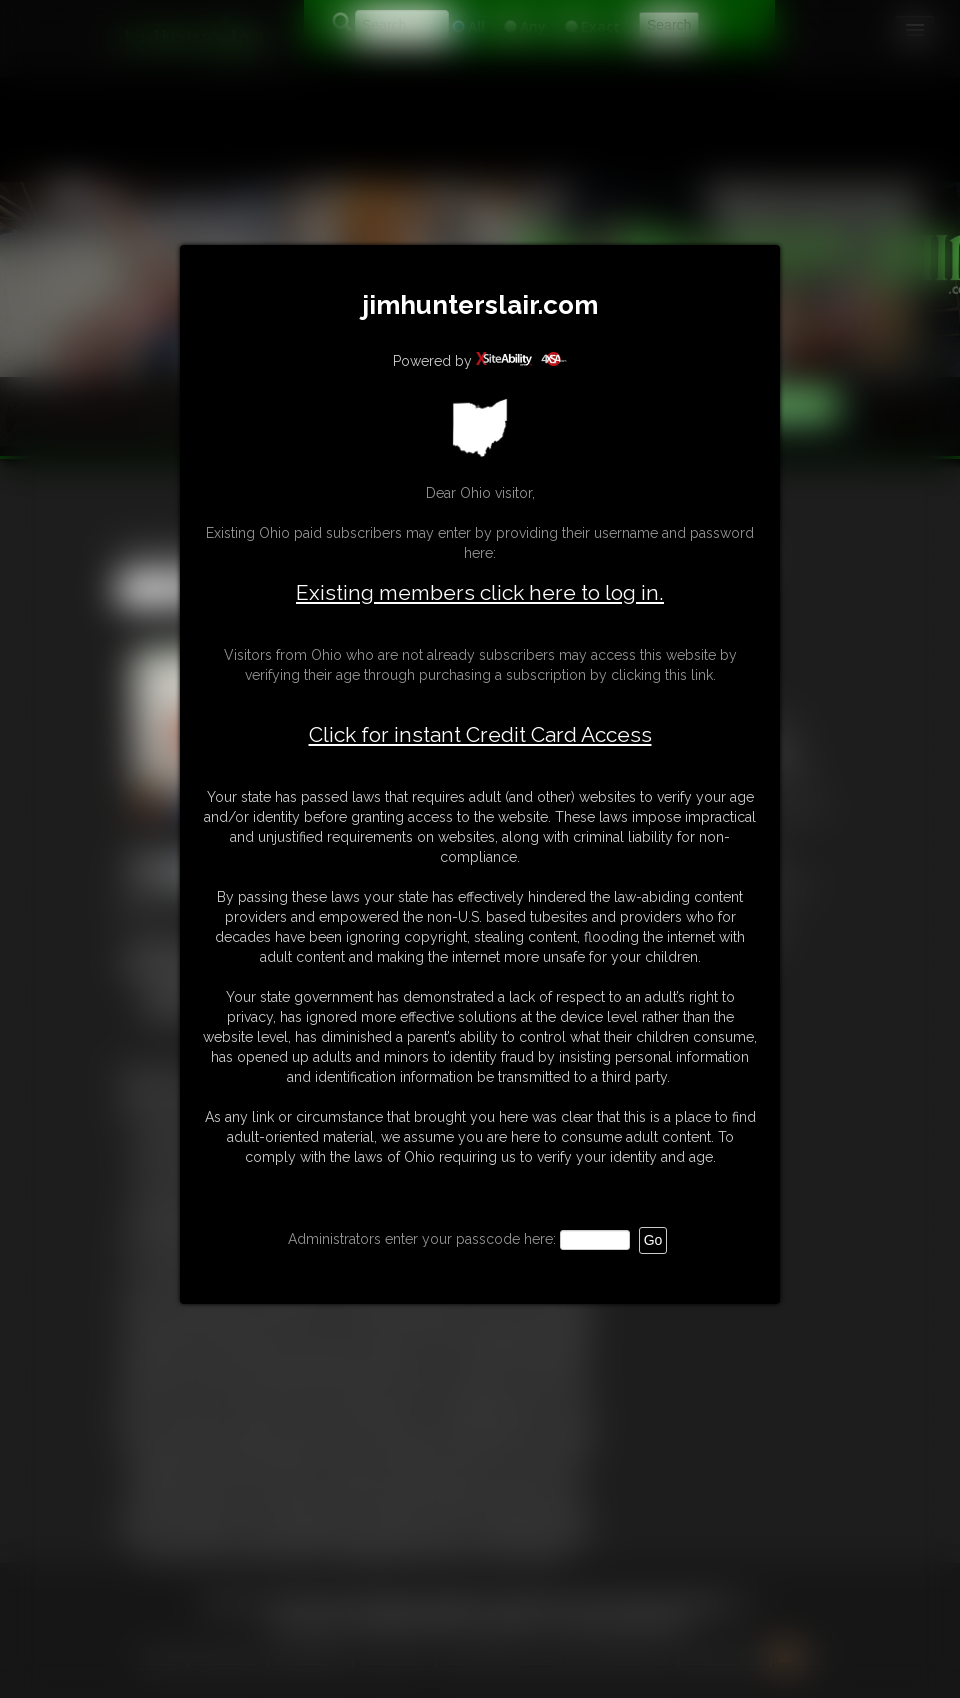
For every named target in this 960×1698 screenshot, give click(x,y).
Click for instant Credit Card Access (480, 735)
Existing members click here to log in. (480, 592)
